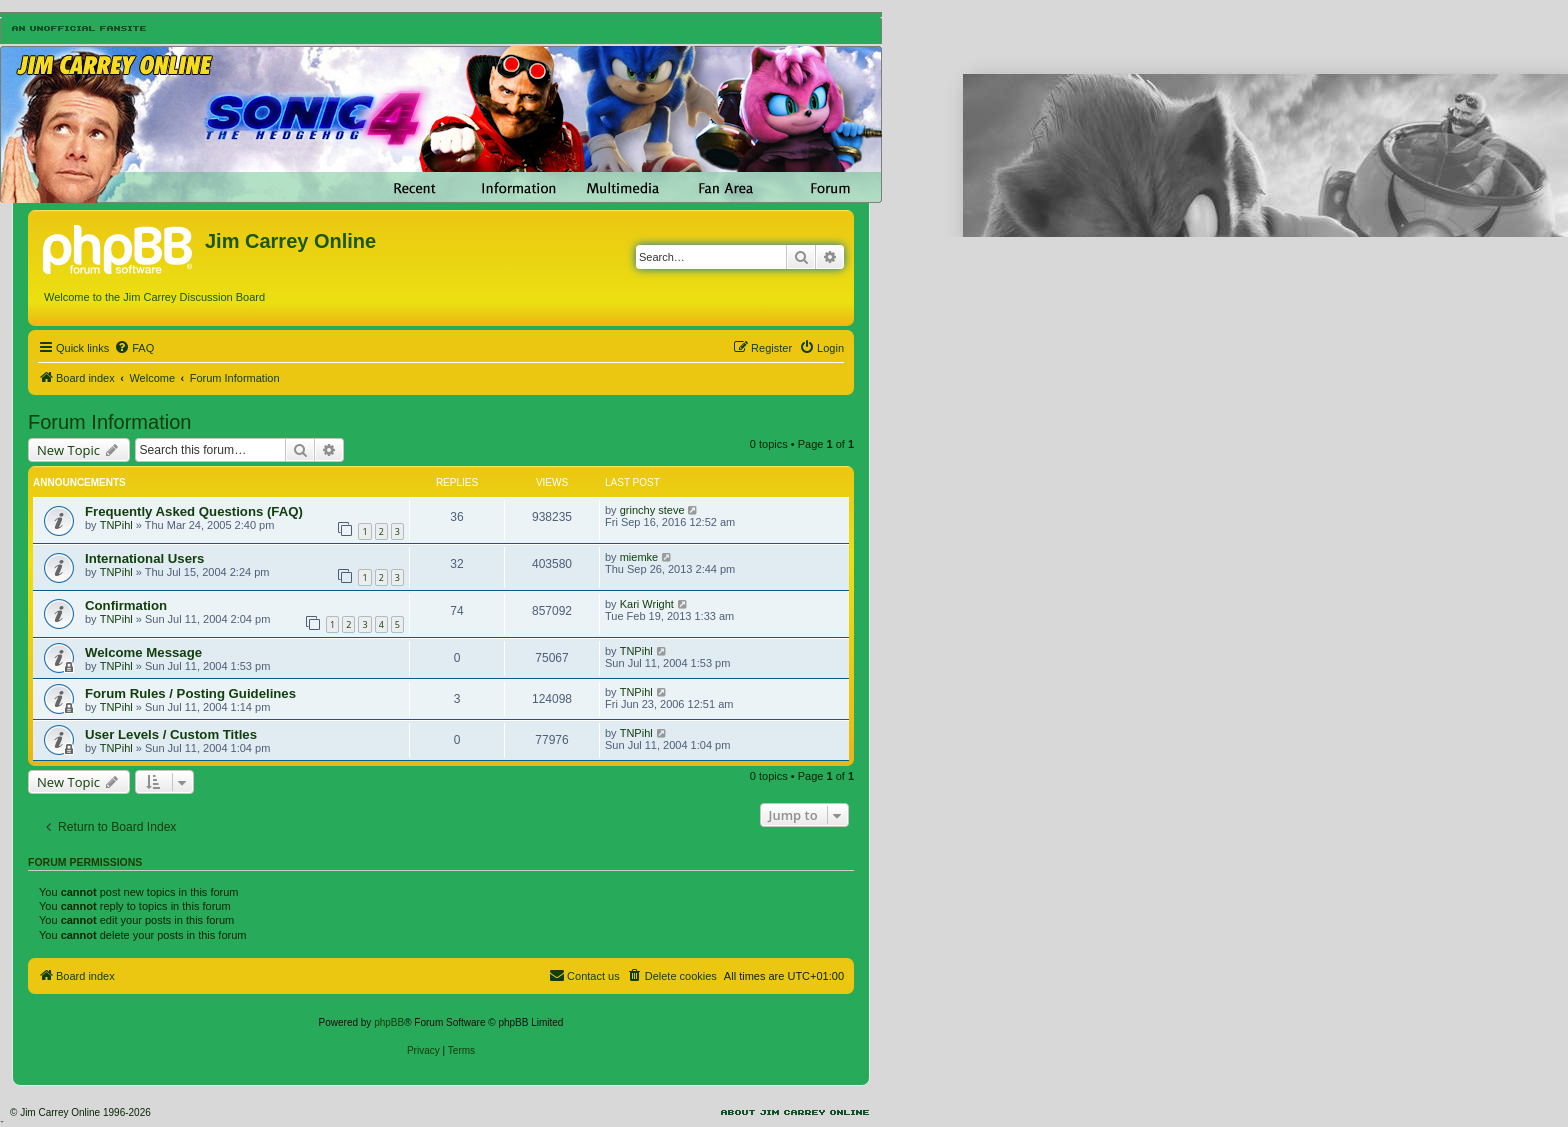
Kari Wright (647, 604)
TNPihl (116, 525)
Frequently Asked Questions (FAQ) (194, 511)
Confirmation (126, 605)
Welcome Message (143, 652)
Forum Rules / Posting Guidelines (190, 693)
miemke (639, 557)
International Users (144, 558)
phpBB (389, 1022)
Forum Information (109, 422)
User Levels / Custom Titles (171, 734)
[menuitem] (134, 348)
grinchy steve (652, 510)
